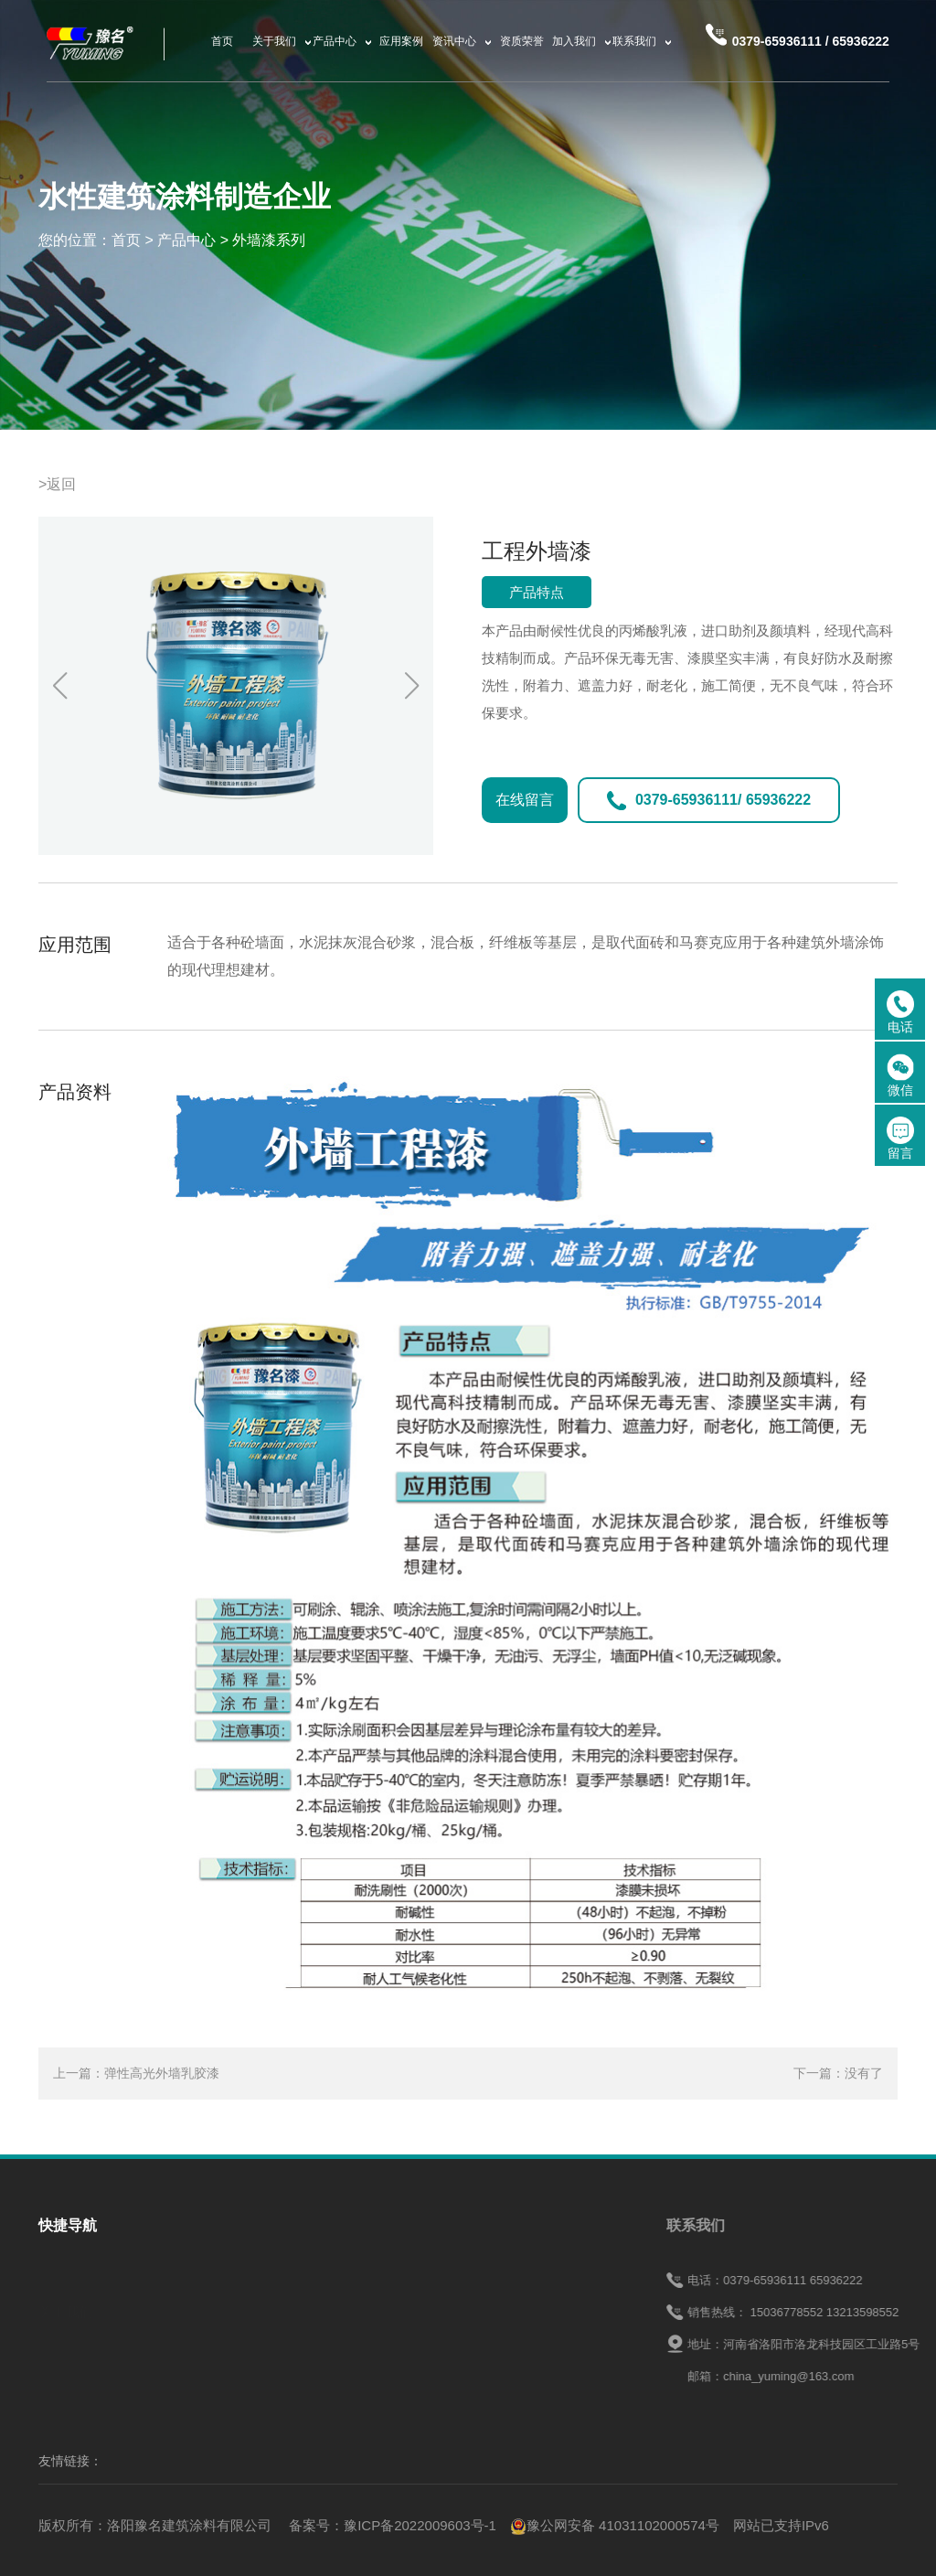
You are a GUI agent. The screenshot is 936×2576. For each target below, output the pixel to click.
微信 (900, 1075)
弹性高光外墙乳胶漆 (161, 2073)
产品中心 (186, 240)
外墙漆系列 (268, 240)
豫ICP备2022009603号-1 (420, 2525)
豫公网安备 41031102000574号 (614, 2525)
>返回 (57, 484)
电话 (900, 1012)
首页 (126, 240)
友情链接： (70, 2460)
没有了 (864, 2073)
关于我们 (65, 2306)
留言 (900, 1138)
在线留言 (524, 799)
